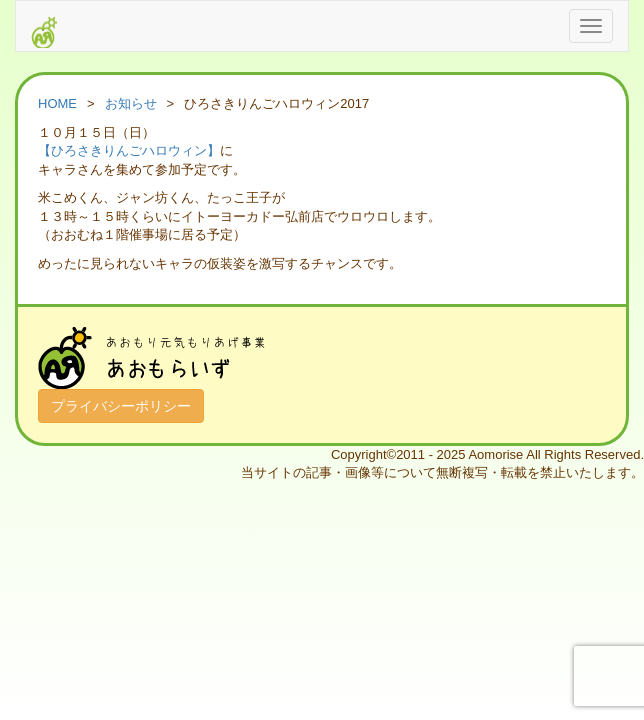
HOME (57, 103)
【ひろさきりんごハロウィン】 (129, 150)
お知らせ (131, 103)
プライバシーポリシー (121, 406)
